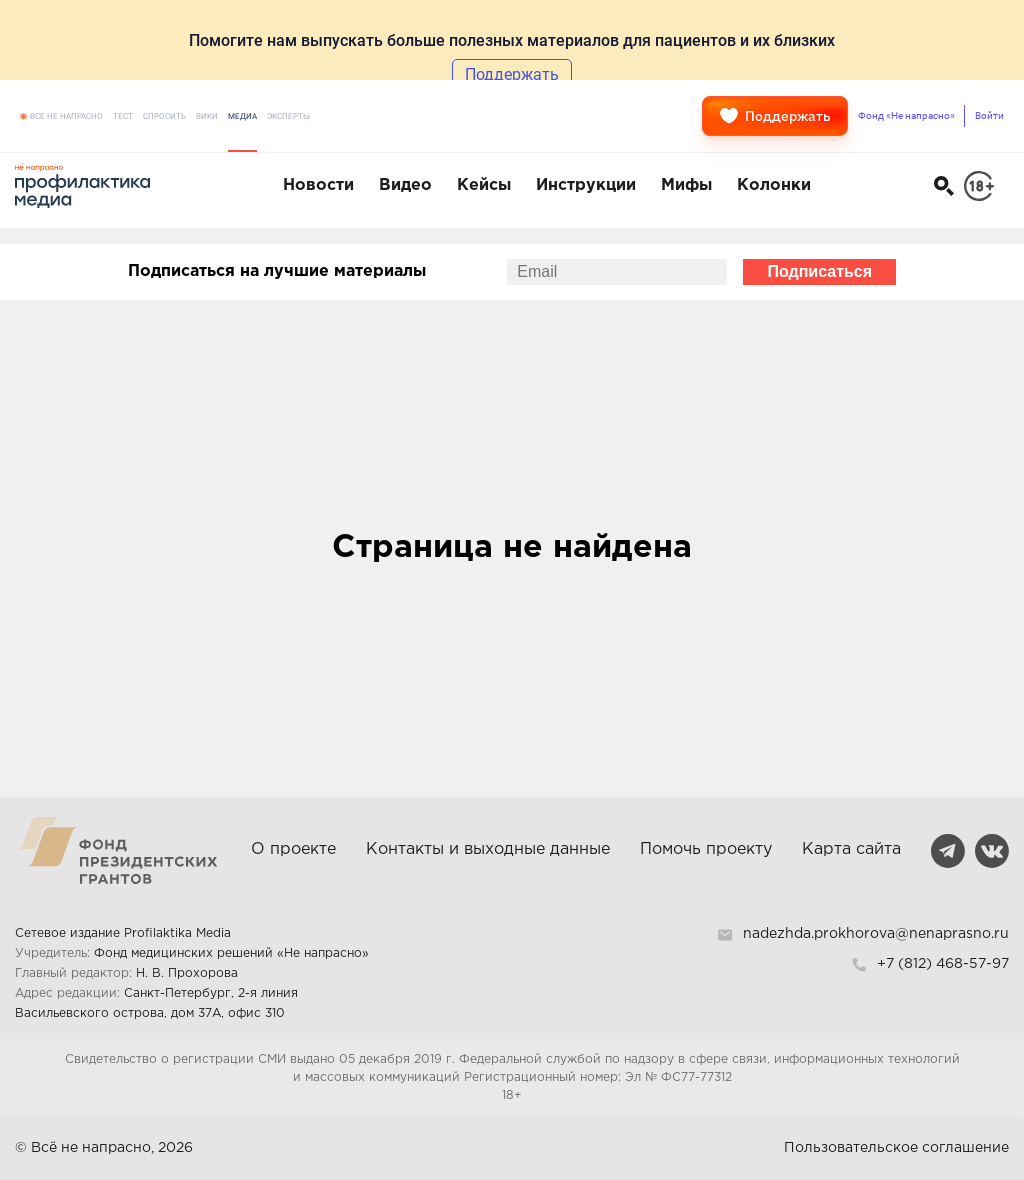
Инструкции (586, 185)
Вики (207, 116)
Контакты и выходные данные (488, 849)
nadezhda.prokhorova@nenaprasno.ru (876, 934)
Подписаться (819, 271)
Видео (405, 185)
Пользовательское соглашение (896, 1148)
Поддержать (775, 116)
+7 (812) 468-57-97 (943, 964)
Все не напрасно (66, 116)
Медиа (242, 116)
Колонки (774, 185)
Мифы (686, 185)
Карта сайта (851, 849)
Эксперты (288, 116)
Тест (123, 116)
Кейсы (484, 185)
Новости (318, 185)
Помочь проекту (706, 849)
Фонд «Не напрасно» (906, 115)
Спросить (164, 116)
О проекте (293, 849)
